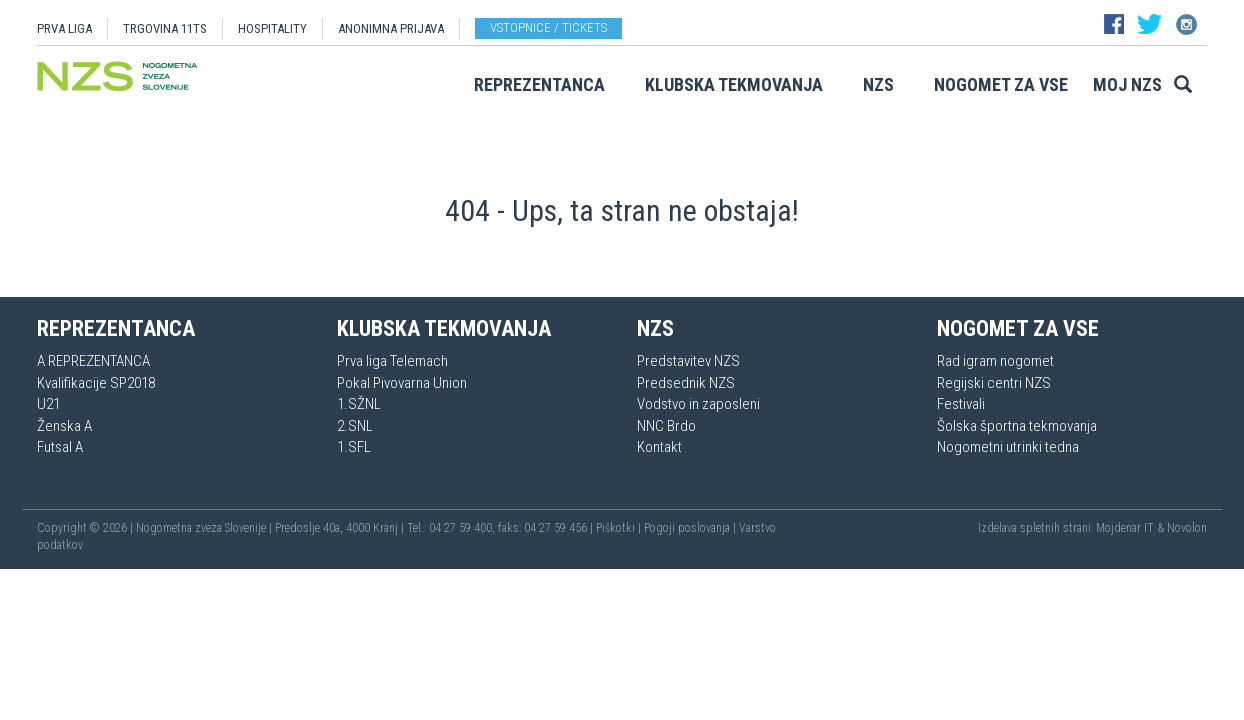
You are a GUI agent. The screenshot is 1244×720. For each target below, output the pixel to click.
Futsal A (60, 447)
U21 (48, 404)
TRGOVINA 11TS (165, 28)
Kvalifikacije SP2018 (96, 383)
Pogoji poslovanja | (691, 528)
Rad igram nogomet (995, 361)
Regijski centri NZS (994, 383)
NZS (878, 84)
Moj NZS (1127, 84)
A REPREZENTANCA (93, 361)
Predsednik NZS (686, 383)
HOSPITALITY (272, 28)
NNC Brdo (666, 426)
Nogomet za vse (1001, 84)
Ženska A (64, 426)
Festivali (961, 404)
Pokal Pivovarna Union (402, 383)
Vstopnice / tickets (548, 27)
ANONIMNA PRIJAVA (391, 28)
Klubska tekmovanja (734, 84)
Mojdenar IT (1125, 528)
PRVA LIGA (64, 28)
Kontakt (659, 447)
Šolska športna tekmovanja (1017, 426)
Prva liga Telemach (392, 361)
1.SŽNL (359, 404)
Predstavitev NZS (688, 361)
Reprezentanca (539, 84)
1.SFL (354, 447)
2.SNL (355, 426)
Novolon (1187, 528)
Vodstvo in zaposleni (698, 404)
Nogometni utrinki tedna (1008, 447)
